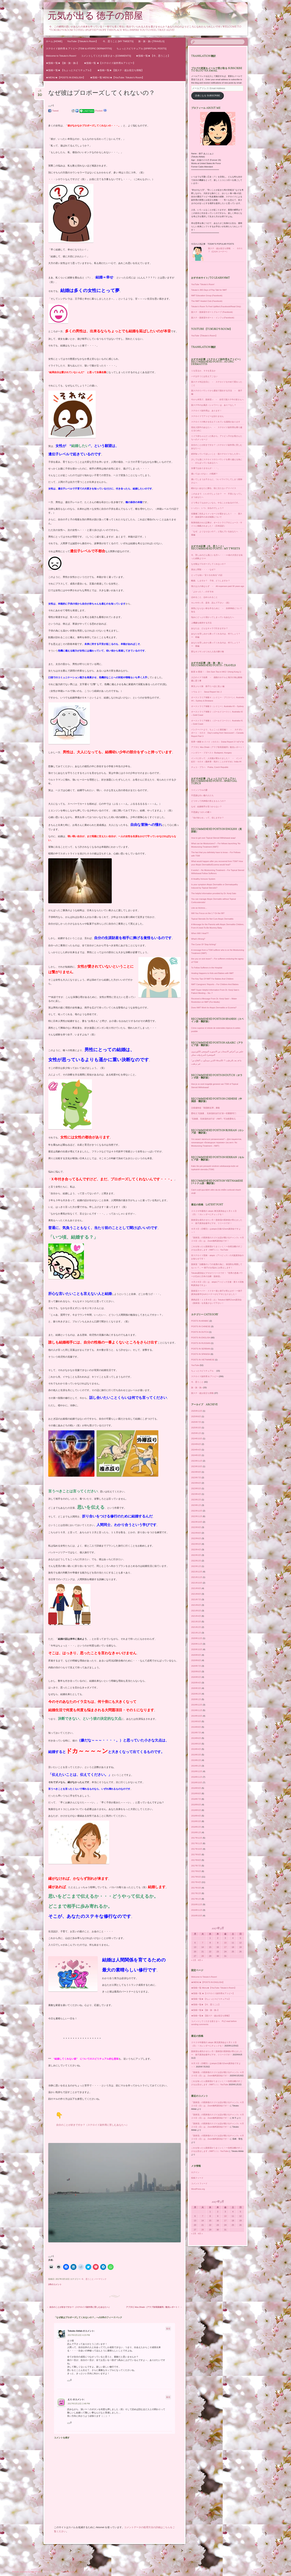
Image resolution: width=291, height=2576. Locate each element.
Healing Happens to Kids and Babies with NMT (212, 973)
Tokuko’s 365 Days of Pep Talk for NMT (209, 290)
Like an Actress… (199, 908)
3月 (40, 92)
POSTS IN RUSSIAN (200, 1343)
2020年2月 (196, 1694)
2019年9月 (196, 1721)
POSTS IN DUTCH (199, 1332)
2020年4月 (196, 1683)
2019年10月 (196, 1716)
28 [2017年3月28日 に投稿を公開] (202, 1956)
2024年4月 (196, 1450)
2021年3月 (196, 1621)
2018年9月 (196, 1788)
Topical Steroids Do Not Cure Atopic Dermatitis (212, 919)
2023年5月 (196, 1488)
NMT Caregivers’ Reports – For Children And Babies (214, 984)
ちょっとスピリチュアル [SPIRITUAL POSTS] (141, 48)
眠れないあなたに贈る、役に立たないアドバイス (213, 488)
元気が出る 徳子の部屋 (95, 16)
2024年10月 (196, 1438)
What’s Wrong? (198, 939)
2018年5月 (196, 1810)
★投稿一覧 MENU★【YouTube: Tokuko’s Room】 (117, 77)
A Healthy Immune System (203, 879)
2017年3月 (196, 1888)
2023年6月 (196, 1483)
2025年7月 (196, 1422)
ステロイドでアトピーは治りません (207, 416)
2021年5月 (196, 1610)
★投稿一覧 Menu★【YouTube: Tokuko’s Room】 (213, 1988)
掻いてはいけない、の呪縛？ (204, 474)
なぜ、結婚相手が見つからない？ (206, 806)
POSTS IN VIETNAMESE (202, 1360)
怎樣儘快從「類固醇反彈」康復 (205, 1108)
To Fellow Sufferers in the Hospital (206, 968)
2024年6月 (196, 1444)
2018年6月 (196, 1804)
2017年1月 (196, 1899)
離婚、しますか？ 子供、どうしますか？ (210, 580)
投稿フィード (197, 2178)
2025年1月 (196, 1433)
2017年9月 (196, 1854)
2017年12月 (196, 1838)
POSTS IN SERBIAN (200, 1349)
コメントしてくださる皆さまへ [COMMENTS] (106, 55)
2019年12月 (196, 1705)
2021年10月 (196, 1583)
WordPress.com (68, 2572)
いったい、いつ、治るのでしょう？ (207, 508)
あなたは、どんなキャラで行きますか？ (209, 628)
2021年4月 (196, 1616)
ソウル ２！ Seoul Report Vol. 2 (206, 692)
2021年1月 (196, 1633)
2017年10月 (196, 1849)
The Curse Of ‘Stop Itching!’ (203, 944)
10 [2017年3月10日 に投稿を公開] (225, 1943)
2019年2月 (196, 1760)
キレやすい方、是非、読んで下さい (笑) (210, 603)
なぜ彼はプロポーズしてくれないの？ (208, 564)
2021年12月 (196, 1572)
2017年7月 (196, 1866)
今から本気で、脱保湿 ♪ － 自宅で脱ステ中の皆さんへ (217, 399)
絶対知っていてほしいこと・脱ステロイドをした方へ (215, 454)
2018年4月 (196, 1816)
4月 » (200, 1960)
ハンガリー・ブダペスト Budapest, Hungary (211, 753)
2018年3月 (196, 1821)
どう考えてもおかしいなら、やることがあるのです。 (215, 503)
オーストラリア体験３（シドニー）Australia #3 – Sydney (217, 706)
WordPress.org (198, 2189)
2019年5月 (196, 1744)
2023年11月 (196, 1461)
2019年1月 (196, 1766)
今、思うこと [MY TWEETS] (118, 41)
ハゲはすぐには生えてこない (204, 376)
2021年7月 (196, 1599)
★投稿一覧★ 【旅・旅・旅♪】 (62, 63)
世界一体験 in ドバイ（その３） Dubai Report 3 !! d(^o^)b (217, 742)
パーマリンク (100, 2279)
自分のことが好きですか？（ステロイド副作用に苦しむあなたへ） (92, 2124)
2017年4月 (196, 1882)
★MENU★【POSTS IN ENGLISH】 (65, 77)
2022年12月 (196, 1511)
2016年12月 (196, 1904)
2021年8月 (196, 1594)
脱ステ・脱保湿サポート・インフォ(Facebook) (212, 317)
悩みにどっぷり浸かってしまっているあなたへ (212, 617)
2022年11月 (196, 1516)
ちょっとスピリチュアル (203, 1371)
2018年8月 (196, 1793)
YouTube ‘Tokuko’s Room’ (203, 284)
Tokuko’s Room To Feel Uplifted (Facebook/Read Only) (216, 306)
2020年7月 (196, 1666)
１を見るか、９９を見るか (203, 371)
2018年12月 (196, 1771)
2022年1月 (196, 1566)
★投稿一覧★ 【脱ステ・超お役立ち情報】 (120, 70)
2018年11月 (196, 1777)
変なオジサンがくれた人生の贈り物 (207, 651)
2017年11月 (196, 1843)
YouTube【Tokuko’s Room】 (82, 41)
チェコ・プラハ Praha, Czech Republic (209, 767)
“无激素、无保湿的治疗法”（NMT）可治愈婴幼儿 (213, 1119)
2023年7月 (196, 1477)
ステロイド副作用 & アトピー (204, 1376)
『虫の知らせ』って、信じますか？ (207, 818)
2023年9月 (196, 1472)
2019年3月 (196, 1755)
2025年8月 (196, 1416)
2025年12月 (196, 1411)
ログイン (195, 2172)
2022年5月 (196, 1544)
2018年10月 (196, 1782)
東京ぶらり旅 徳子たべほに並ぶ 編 (207, 686)
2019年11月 (196, 1710)
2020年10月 (196, 1649)
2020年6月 (196, 1671)
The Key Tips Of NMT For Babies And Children (212, 979)
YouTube (195, 1365)
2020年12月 (196, 1638)
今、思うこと (87, 2279)
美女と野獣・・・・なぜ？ (203, 569)
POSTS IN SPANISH (200, 1354)
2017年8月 (196, 1860)
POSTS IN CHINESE (200, 1326)
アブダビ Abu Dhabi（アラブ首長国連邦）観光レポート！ (154, 2307)
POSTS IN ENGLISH (200, 1337)
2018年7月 (196, 1799)
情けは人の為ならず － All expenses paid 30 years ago (217, 586)
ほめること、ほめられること (204, 597)
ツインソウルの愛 (199, 790)
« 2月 (193, 1960)
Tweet (55, 110)
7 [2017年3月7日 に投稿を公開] (202, 1943)
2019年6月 (196, 1738)
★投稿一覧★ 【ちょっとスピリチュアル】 (69, 70)
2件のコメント (55, 2284)
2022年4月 (196, 1549)
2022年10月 (196, 1522)
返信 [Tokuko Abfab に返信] (168, 2328)
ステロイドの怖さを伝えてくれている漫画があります (215, 422)
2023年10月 (196, 1466)
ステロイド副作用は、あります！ (206, 410)
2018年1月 (196, 1832)
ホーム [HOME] (54, 41)
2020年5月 (196, 1677)
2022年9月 (196, 1527)
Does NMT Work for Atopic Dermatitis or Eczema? (213, 1007)
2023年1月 (196, 1505)
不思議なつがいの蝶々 (201, 812)
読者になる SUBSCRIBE (207, 95)
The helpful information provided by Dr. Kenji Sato (213, 893)
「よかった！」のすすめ (202, 591)
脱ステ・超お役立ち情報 (202, 1393)
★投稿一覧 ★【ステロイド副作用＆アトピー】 (109, 63)
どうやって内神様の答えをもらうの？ (208, 801)
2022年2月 (196, 1561)
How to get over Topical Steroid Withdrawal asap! (213, 838)
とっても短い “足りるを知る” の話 (206, 575)
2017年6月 (196, 1871)
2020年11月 (196, 1644)
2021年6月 (196, 1605)
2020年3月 (196, 1688)
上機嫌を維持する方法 (201, 623)
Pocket (99, 110)
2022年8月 (196, 1533)
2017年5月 (196, 1877)
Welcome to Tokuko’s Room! (61, 55)
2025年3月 (196, 1427)
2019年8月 (196, 1727)
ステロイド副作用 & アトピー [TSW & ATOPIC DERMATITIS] (79, 48)
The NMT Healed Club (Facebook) (206, 301)
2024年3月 (196, 1455)
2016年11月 (196, 1910)
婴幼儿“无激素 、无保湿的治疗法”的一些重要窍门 (213, 1113)
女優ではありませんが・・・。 (205, 468)
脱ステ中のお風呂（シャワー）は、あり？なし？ (213, 405)
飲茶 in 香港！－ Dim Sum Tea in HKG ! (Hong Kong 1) (216, 672)
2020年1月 (196, 1699)
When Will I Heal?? (200, 933)
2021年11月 (196, 1577)
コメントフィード (199, 2183)
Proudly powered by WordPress (26, 2572)
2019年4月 (196, 1749)
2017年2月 (196, 1893)
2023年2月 (196, 1499)
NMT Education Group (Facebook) (206, 295)
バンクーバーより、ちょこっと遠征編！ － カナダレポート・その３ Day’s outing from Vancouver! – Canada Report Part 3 (217, 732)
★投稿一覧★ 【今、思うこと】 (153, 55)
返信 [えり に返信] (168, 2397)
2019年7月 (196, 1732)
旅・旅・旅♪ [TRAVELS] (151, 41)
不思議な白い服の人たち (202, 795)
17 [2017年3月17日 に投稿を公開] (225, 1947)
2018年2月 (196, 1827)
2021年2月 (196, 1627)
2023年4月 (196, 1494)
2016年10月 (196, 1915)
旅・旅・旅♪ (196, 1387)
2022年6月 (196, 1538)
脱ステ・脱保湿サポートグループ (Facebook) (212, 312)
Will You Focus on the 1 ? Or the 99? (207, 913)
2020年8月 (196, 1660)
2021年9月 (196, 1588)
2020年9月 (196, 1655)
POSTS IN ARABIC (200, 1321)
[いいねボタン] (49, 106)
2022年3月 (196, 1555)
